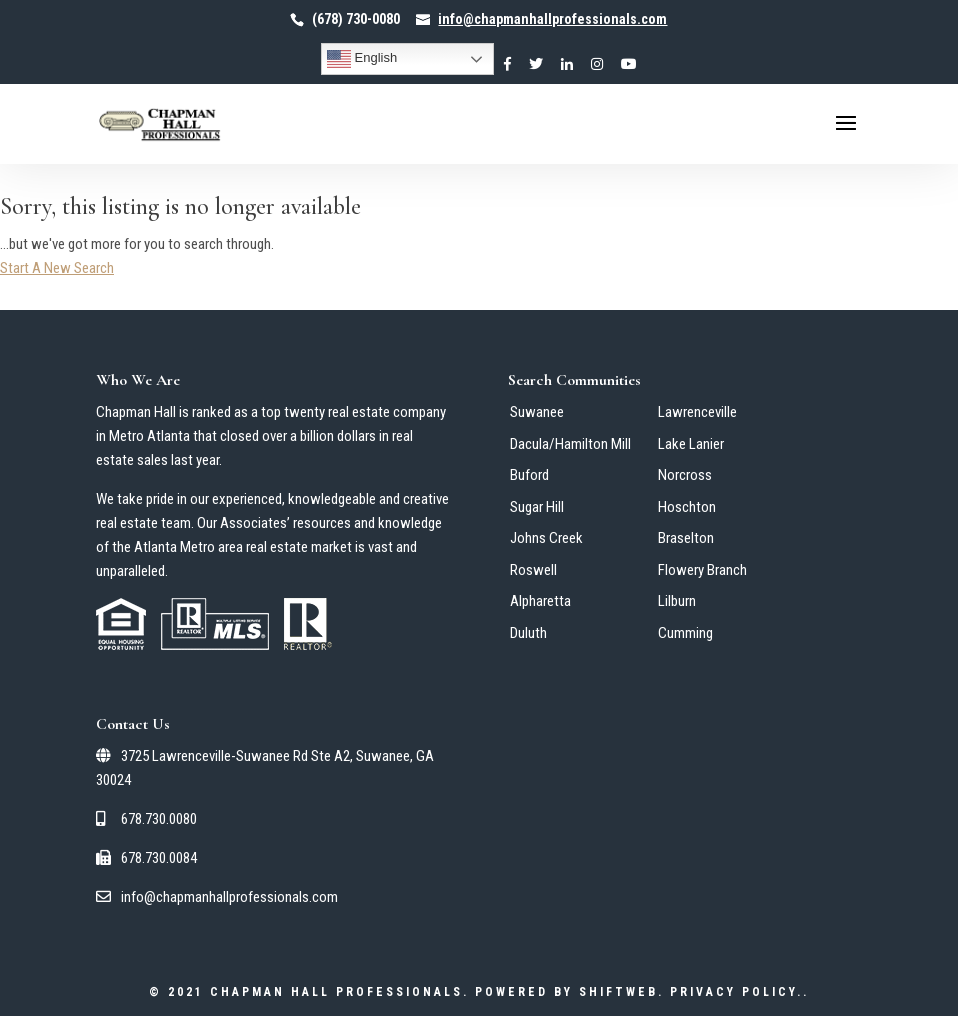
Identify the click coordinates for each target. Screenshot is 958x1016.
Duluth (528, 633)
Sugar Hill (537, 507)
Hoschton (687, 507)
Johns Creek (546, 538)
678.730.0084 (146, 858)
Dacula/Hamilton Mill (570, 444)
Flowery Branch (702, 570)
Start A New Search (57, 268)
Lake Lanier (691, 444)
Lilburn (677, 601)
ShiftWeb (618, 992)
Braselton (686, 538)
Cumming (685, 633)
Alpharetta (540, 601)
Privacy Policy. (736, 992)
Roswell (533, 570)
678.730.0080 (146, 819)
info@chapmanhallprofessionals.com (217, 897)
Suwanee (537, 412)
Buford (529, 475)
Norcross (685, 475)
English (362, 59)
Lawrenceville (697, 412)
